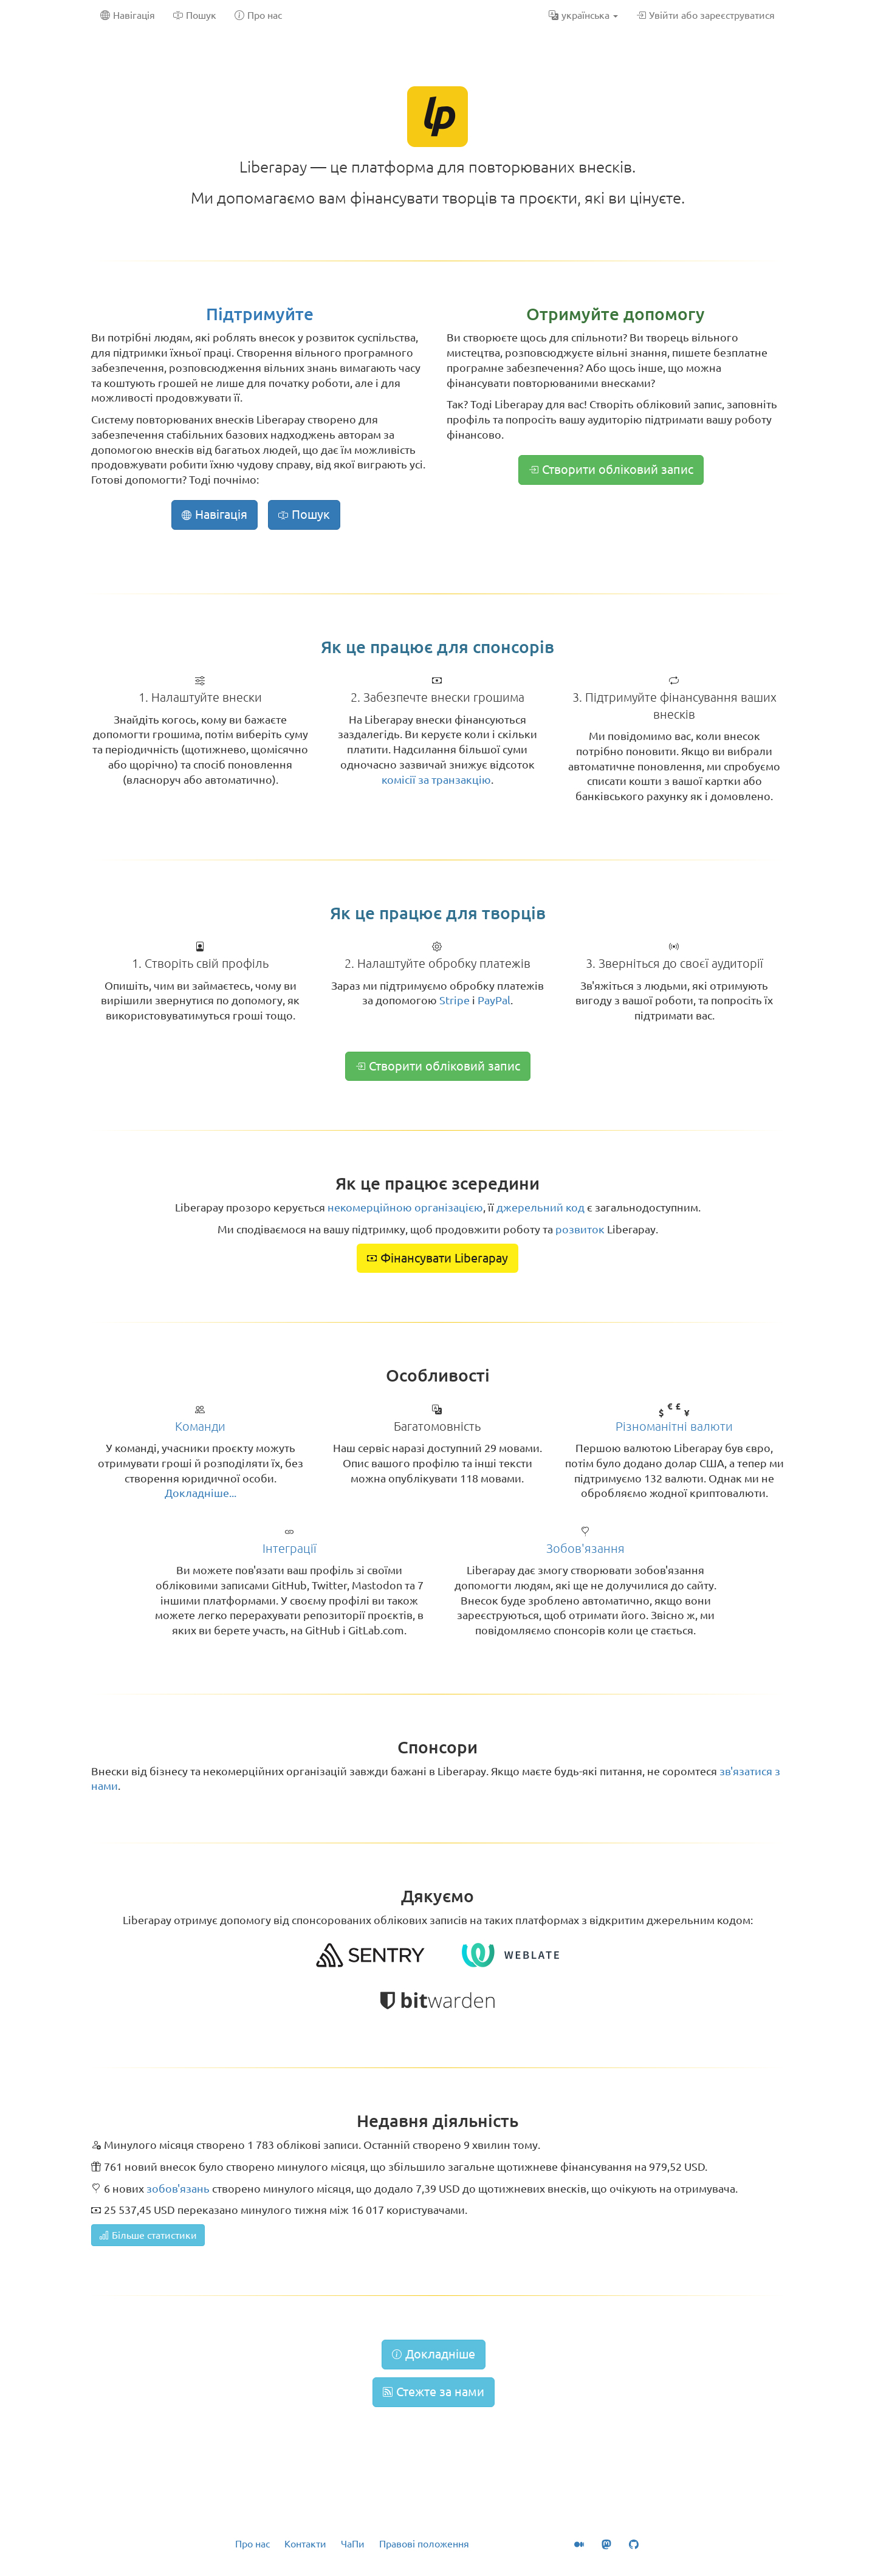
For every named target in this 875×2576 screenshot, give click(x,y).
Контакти (305, 2543)
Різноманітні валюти (674, 1426)
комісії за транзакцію (436, 779)
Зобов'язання (585, 1548)
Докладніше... (200, 1493)
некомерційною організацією (405, 1207)
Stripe (454, 1000)
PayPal (494, 1000)
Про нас (252, 2543)
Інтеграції (289, 1548)
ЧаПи (353, 2543)
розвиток (580, 1229)
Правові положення (424, 2543)
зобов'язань (178, 2188)
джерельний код (540, 1207)
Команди (200, 1426)
